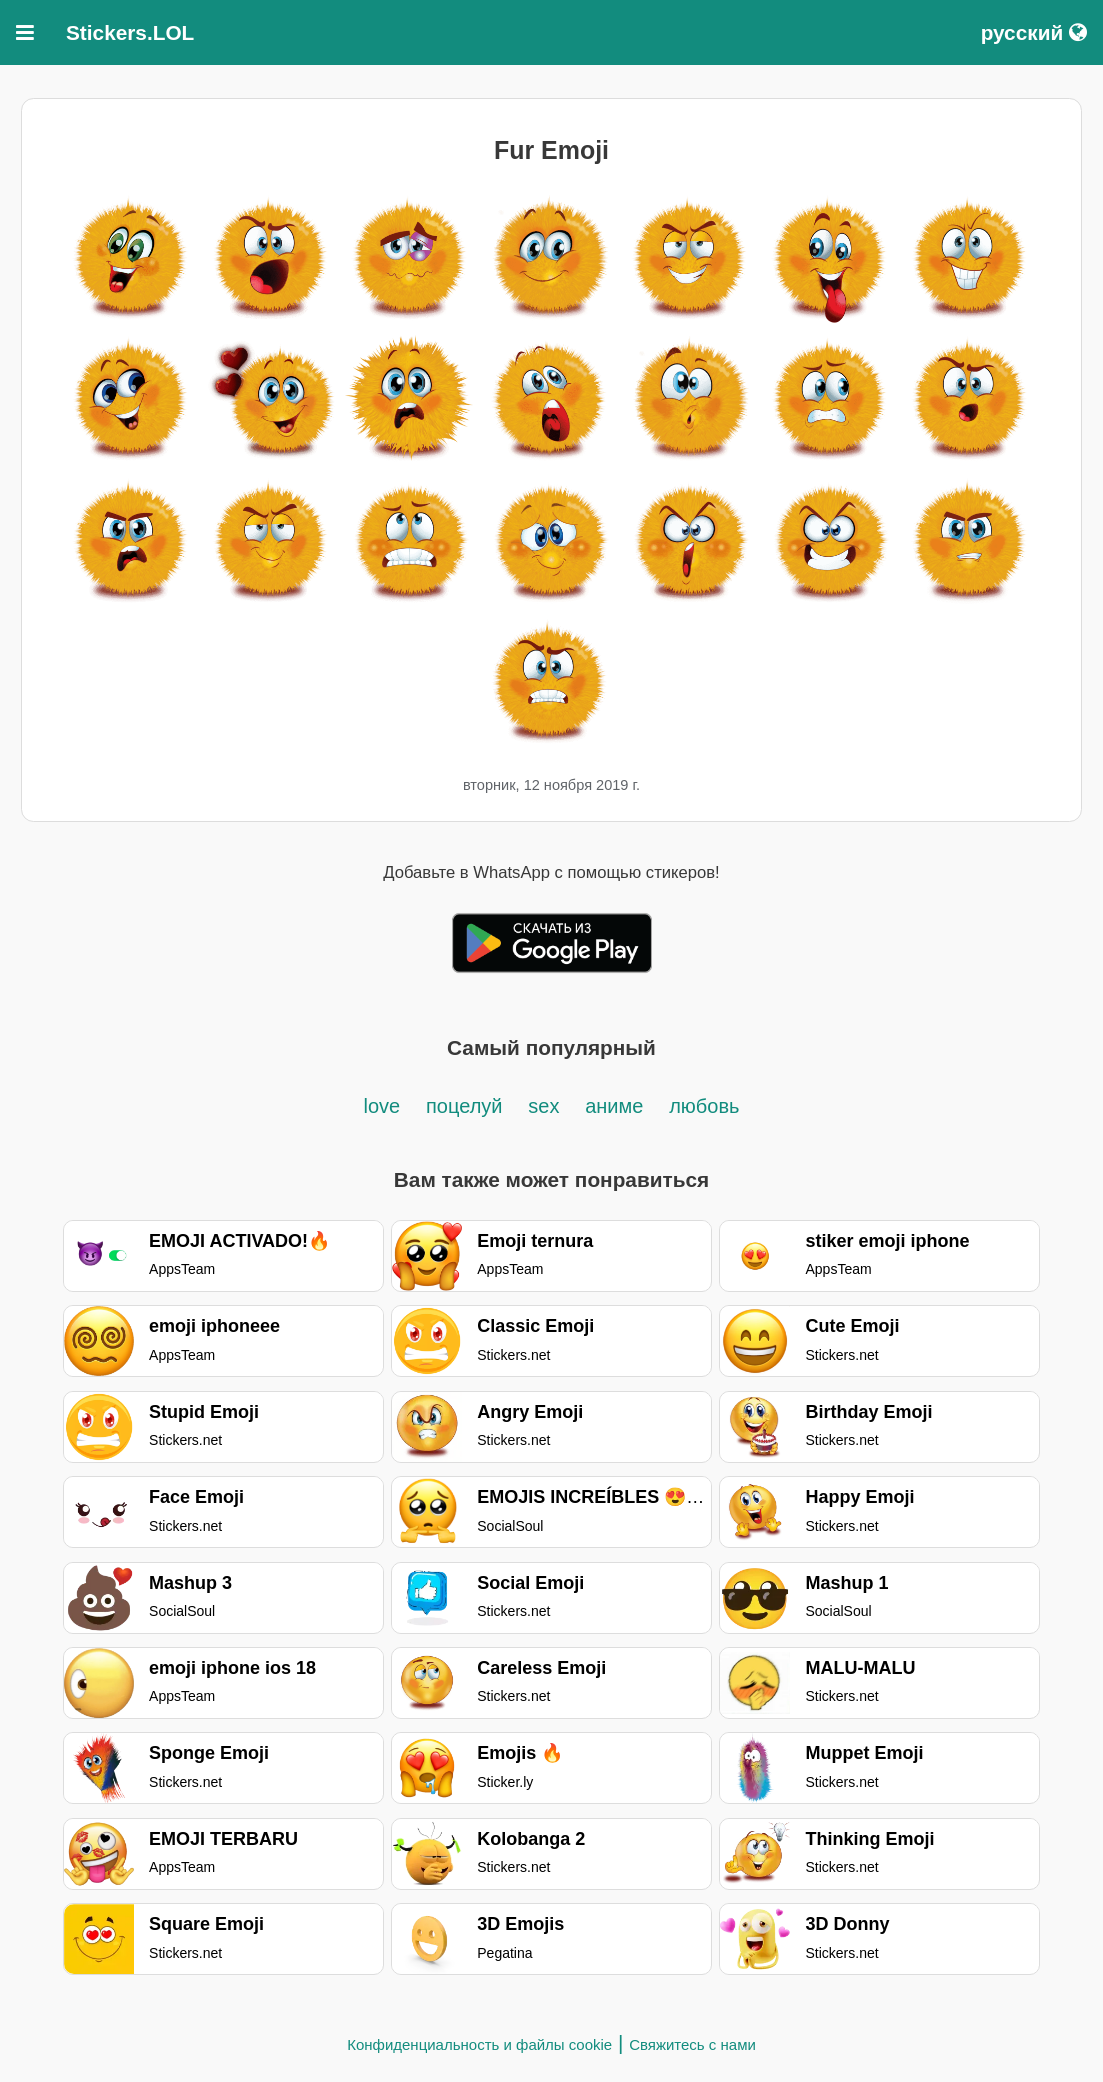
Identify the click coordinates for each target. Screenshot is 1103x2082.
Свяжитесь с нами (692, 2044)
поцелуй (464, 1106)
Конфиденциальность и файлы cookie (479, 2044)
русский (1034, 32)
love (382, 1106)
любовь (704, 1106)
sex (543, 1106)
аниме (614, 1106)
